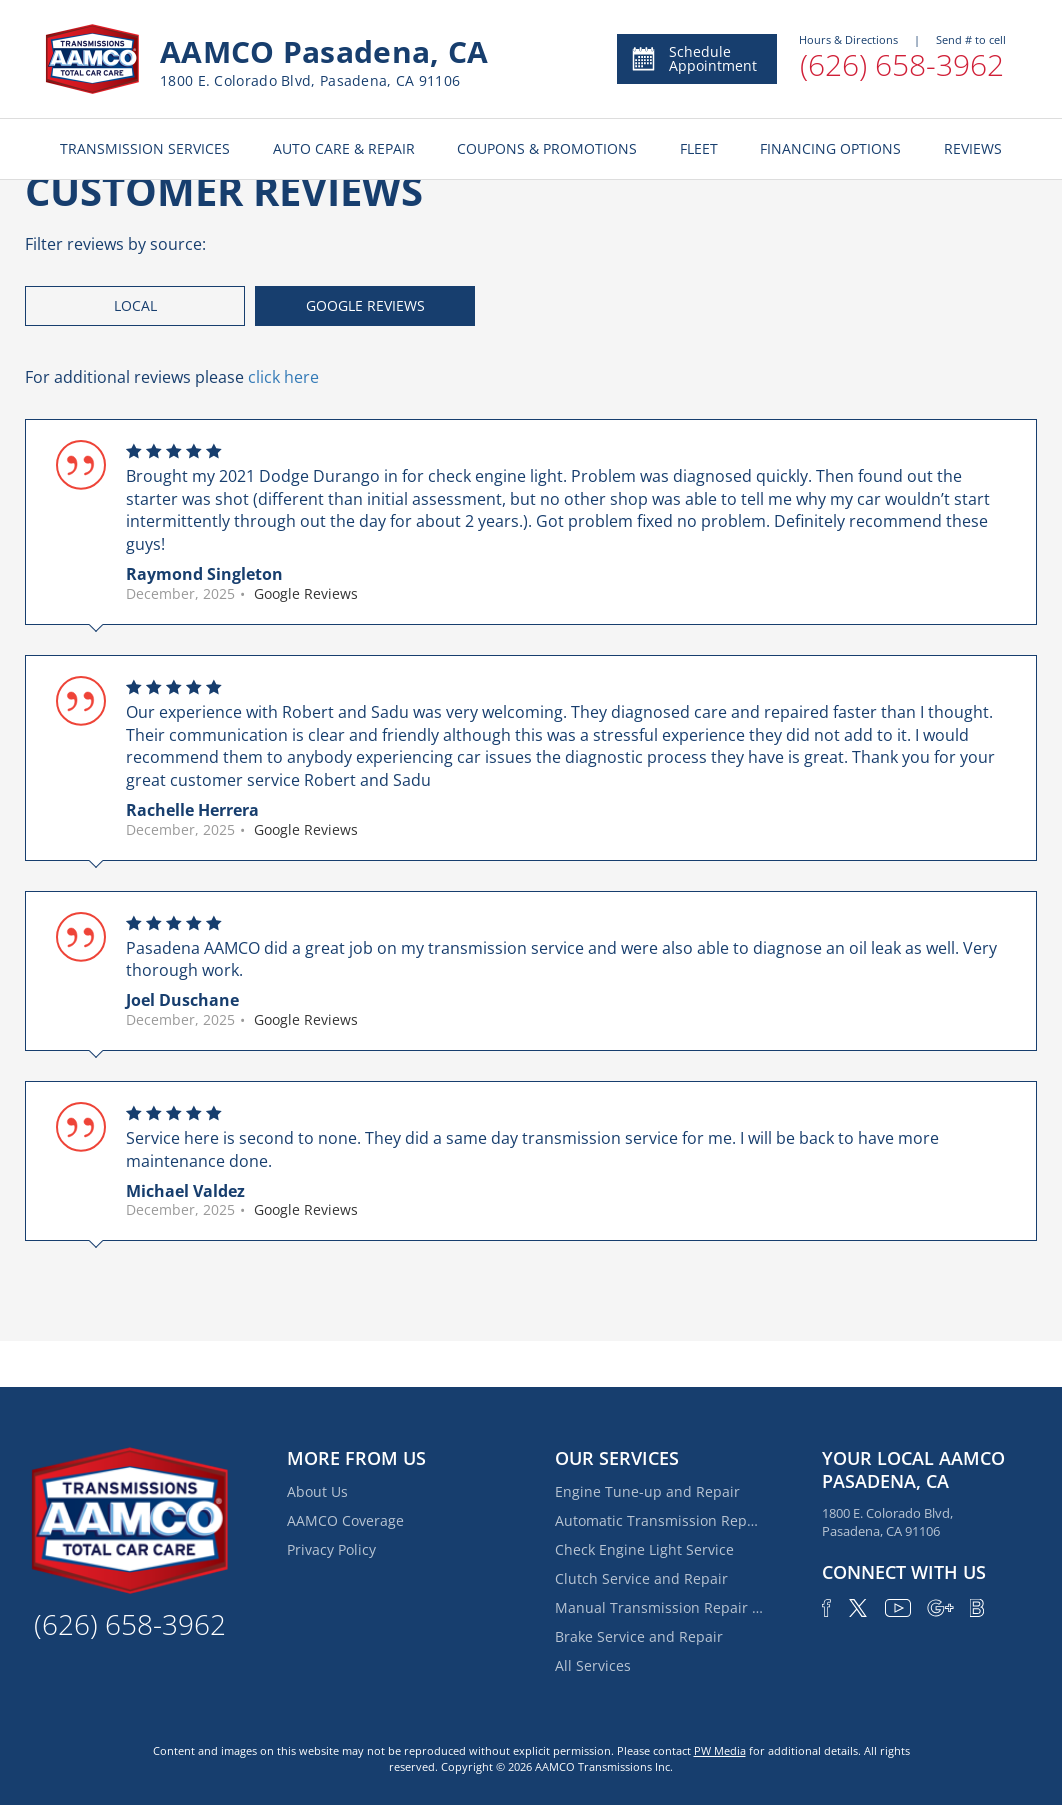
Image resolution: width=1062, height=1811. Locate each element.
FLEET (699, 148)
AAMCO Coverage (345, 1520)
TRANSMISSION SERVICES (145, 148)
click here (283, 377)
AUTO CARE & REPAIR (344, 148)
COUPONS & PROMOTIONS (547, 148)
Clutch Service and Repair (641, 1578)
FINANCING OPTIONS (830, 148)
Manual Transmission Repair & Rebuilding (660, 1607)
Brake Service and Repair (639, 1636)
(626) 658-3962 (902, 64)
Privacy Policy (331, 1549)
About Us (317, 1491)
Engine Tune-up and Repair (647, 1491)
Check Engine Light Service (644, 1549)
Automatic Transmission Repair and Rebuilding (660, 1520)
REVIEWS (973, 148)
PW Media (720, 1750)
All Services (593, 1665)
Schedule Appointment (693, 58)
